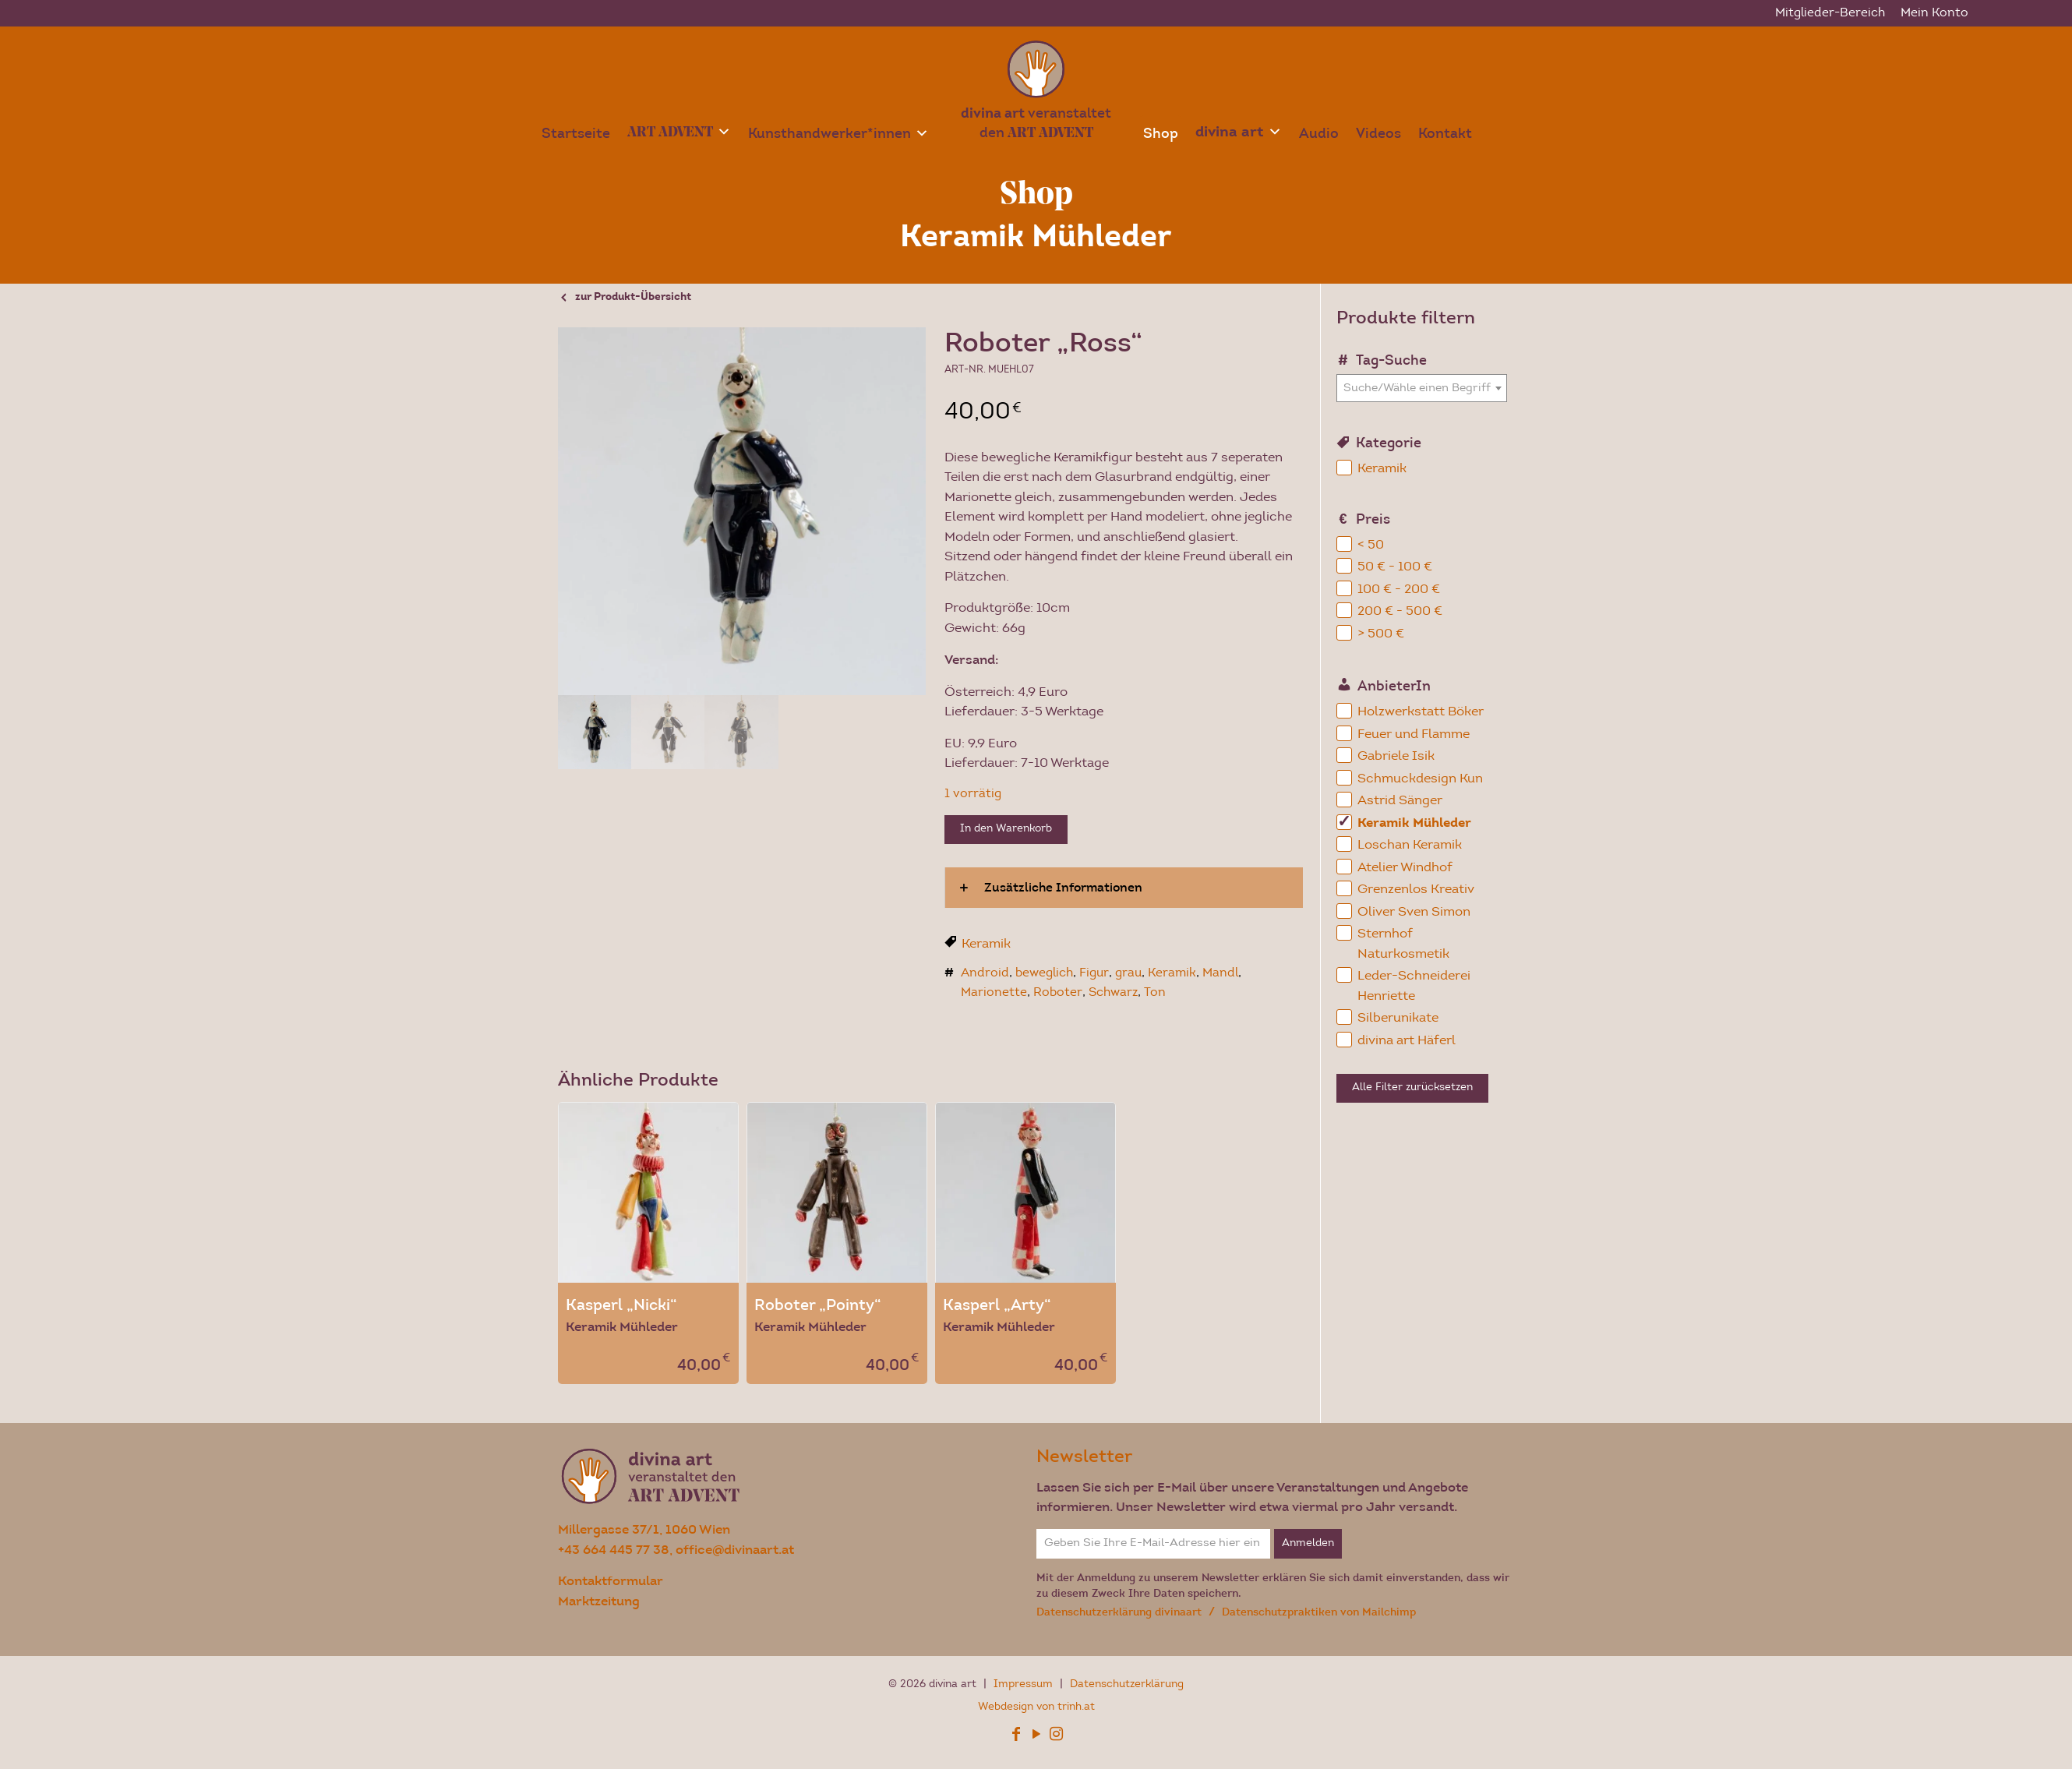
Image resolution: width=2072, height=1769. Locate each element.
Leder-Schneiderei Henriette (1413, 986)
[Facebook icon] (1016, 1737)
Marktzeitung (599, 1601)
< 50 (1370, 545)
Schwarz (1113, 993)
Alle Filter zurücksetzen (1412, 1087)
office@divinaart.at (735, 1549)
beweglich (1044, 973)
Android (985, 973)
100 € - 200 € (1398, 589)
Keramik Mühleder (1414, 823)
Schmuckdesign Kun (1420, 779)
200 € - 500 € (1399, 611)
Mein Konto (1934, 13)
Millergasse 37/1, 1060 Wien (644, 1529)
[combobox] (1421, 388)
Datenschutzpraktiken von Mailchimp (1319, 1612)
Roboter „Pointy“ (817, 1304)
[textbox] (1421, 388)
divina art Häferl (1406, 1040)
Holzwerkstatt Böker (1420, 712)
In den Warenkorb (1006, 829)
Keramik (986, 944)
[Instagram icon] (1056, 1737)
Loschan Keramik (1409, 845)
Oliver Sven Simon (1413, 912)
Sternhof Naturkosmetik (1403, 944)
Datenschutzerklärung (1127, 1684)
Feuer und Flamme (1413, 734)
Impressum (1025, 1684)
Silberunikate (1397, 1018)
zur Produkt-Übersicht (633, 297)
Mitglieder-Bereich (1830, 13)
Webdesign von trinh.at (1036, 1707)
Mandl (1220, 973)
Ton (1155, 993)
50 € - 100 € (1394, 567)
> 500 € (1380, 634)
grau (1128, 973)
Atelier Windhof (1405, 867)
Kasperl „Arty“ (997, 1304)
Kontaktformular (610, 1581)
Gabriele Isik (1396, 756)
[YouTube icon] (1036, 1737)
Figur (1094, 973)
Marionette (994, 993)
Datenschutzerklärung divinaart (1120, 1612)
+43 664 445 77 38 (613, 1549)
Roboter (1057, 993)
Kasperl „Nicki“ (621, 1304)
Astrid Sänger (1399, 800)
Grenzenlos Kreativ (1415, 889)
